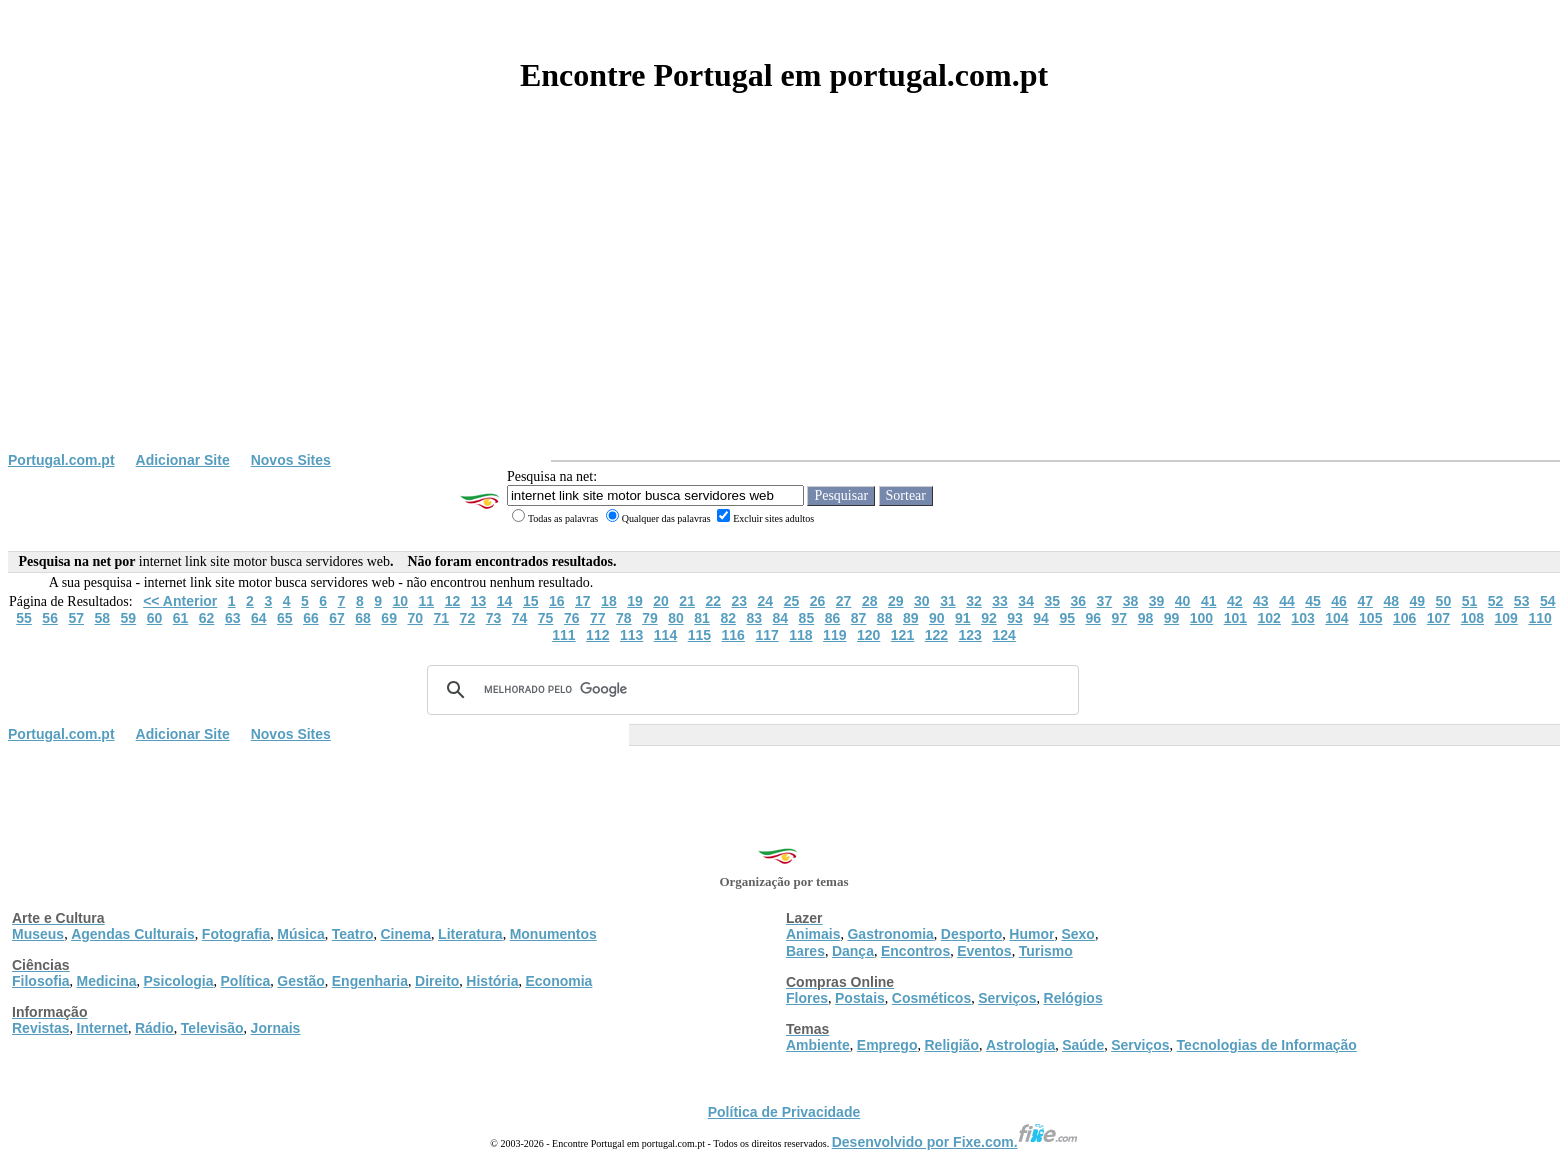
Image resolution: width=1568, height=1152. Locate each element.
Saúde (1083, 1045)
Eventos (984, 951)
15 (531, 601)
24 (766, 601)
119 (834, 635)
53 (1522, 601)
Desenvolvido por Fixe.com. (955, 1142)
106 (1404, 618)
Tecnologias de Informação (1267, 1045)
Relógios (1073, 998)
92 (989, 618)
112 (597, 635)
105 (1370, 618)
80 (676, 618)
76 (572, 618)
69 (389, 618)
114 (665, 635)
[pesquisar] (750, 690)
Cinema (406, 934)
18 (609, 601)
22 (713, 601)
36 (1079, 601)
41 (1209, 601)
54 (1548, 601)
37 (1105, 601)
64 (259, 618)
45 (1313, 601)
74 (520, 618)
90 (937, 618)
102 (1269, 618)
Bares (805, 951)
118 (800, 635)
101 (1235, 618)
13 (479, 601)
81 (702, 618)
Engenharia (370, 981)
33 (1000, 601)
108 (1472, 618)
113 (631, 635)
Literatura (470, 934)
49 (1418, 601)
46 (1339, 601)
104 (1336, 618)
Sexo (1077, 934)
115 (699, 635)
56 (50, 618)
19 (635, 601)
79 (650, 618)
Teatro (353, 934)
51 (1470, 601)
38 (1131, 601)
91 (963, 618)
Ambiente (818, 1045)
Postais (860, 998)
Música (300, 934)
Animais (813, 934)
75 (546, 618)
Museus (38, 934)
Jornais (276, 1028)
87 (859, 618)
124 (1003, 635)
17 (583, 601)
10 (400, 601)
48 (1391, 601)
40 (1183, 601)
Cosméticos (931, 998)
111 (563, 635)
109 (1506, 618)
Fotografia (236, 934)
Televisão (212, 1028)
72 (468, 618)
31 (948, 601)
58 (103, 618)
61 (181, 618)
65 (285, 618)
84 (781, 618)
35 (1052, 601)
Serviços (1007, 998)
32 (974, 601)
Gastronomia (890, 934)
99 (1172, 618)
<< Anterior (180, 601)
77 (598, 618)
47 (1365, 601)
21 (687, 601)
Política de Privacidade (784, 1112)
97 (1120, 618)
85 (807, 618)
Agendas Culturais (133, 934)
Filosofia (41, 981)
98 (1146, 618)
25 (792, 601)
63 (233, 618)
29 (896, 601)
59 (129, 618)
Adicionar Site (183, 460)
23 (740, 601)
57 (76, 618)
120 (868, 635)
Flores (807, 998)
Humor (1031, 934)
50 (1444, 601)
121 (902, 635)
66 (311, 618)
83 (754, 618)
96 (1093, 618)
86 (833, 618)
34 (1026, 601)
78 (624, 618)
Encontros (915, 951)
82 (728, 618)
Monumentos (553, 934)
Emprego (887, 1045)
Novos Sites (291, 460)
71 (442, 618)
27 (844, 601)
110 (1539, 618)
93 (1015, 618)
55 (24, 618)
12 (453, 601)
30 (922, 601)
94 (1041, 618)
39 (1157, 601)
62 (207, 618)
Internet (102, 1028)
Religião (951, 1045)
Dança (853, 951)
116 (733, 635)
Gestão (300, 981)
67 (337, 618)
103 (1302, 618)
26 (818, 601)
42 (1235, 601)
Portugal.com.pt (61, 460)
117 (766, 635)
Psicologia (178, 981)
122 (936, 635)
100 (1201, 618)
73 (494, 618)
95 (1067, 618)
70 (415, 618)
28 (870, 601)
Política (246, 981)
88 (885, 618)
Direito (437, 981)
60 (155, 618)
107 (1438, 618)
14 (505, 601)
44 (1287, 601)
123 (970, 635)
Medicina (107, 981)
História (492, 981)
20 (661, 601)
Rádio (154, 1028)
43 (1261, 601)
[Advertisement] (784, 302)
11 (427, 601)
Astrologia (1020, 1045)
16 (557, 601)
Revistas (41, 1028)
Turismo (1046, 951)
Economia (558, 981)
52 (1496, 601)
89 (911, 618)
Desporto (971, 934)
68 (363, 618)
